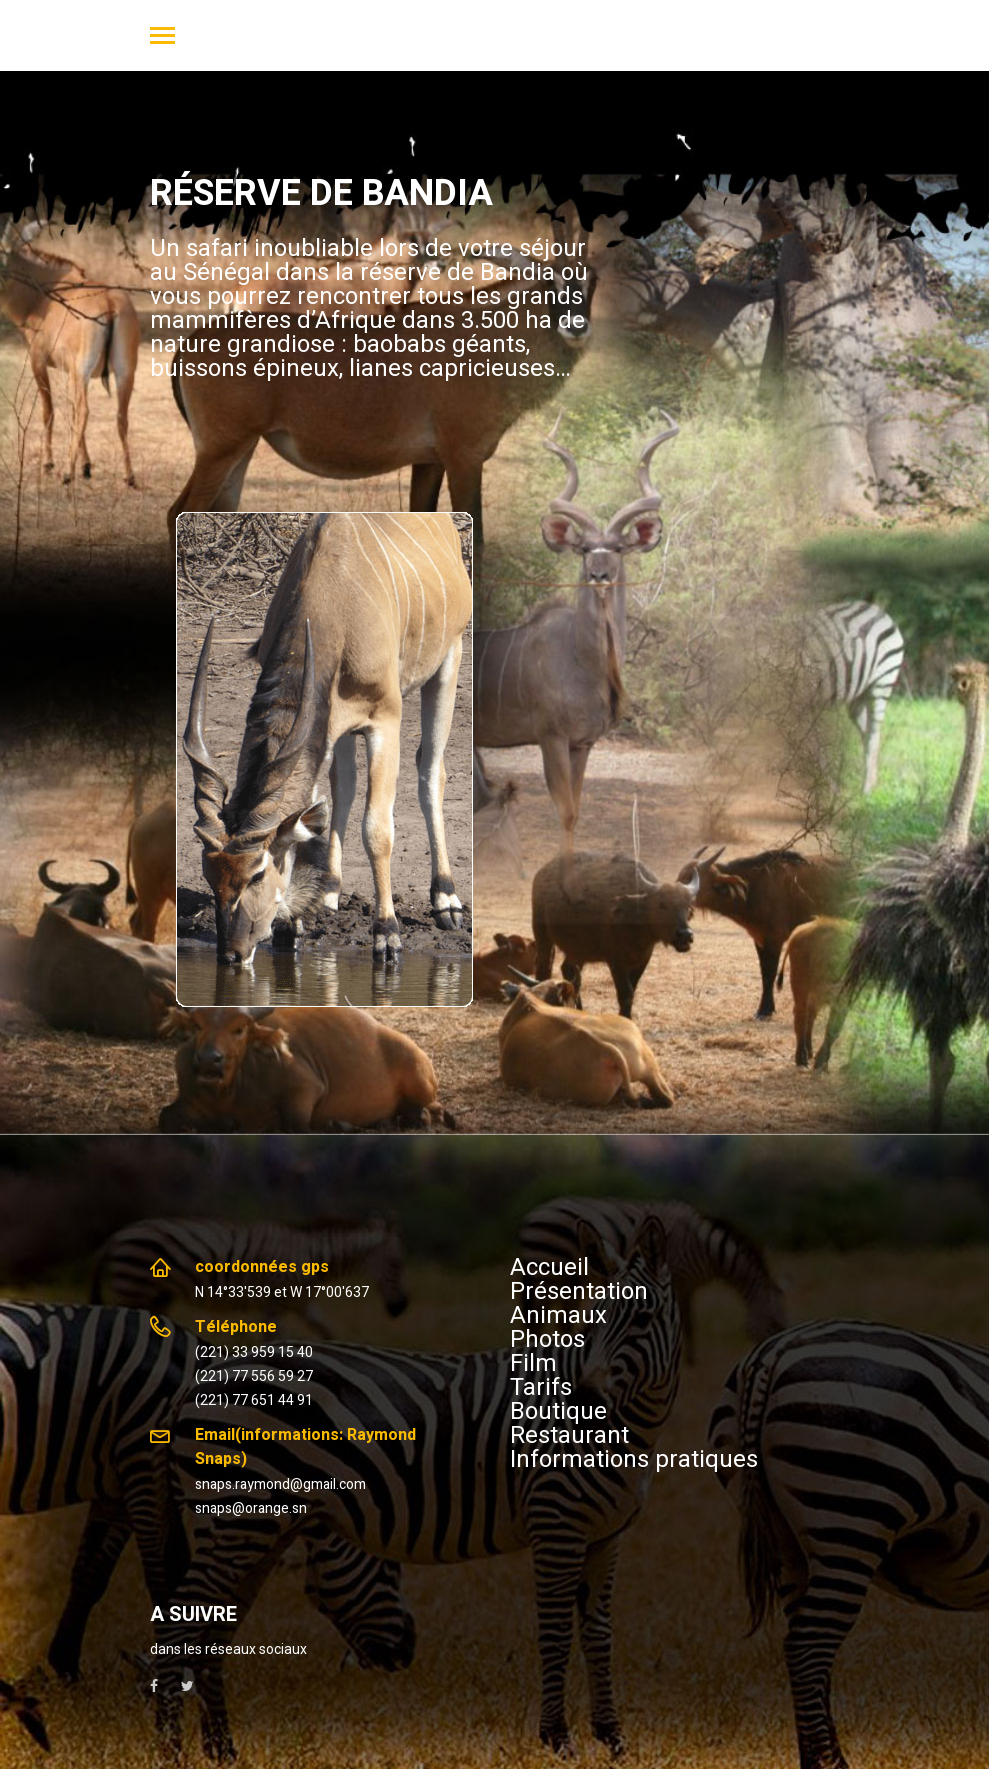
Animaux (558, 1315)
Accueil (549, 1267)
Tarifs (541, 1387)
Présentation (579, 1291)
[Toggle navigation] (162, 37)
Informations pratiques (634, 1459)
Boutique (558, 1411)
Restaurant (569, 1435)
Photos (547, 1339)
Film (533, 1363)
